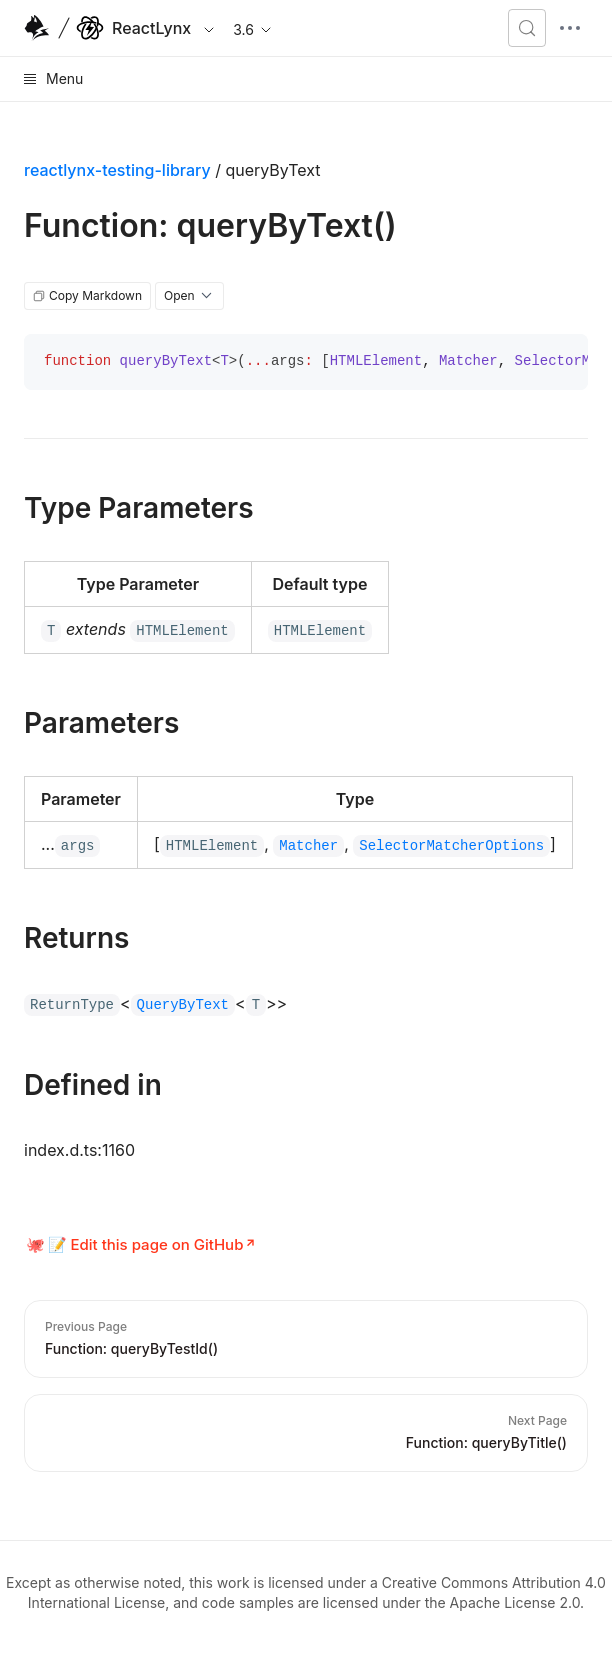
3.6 (253, 29)
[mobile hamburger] (570, 28)
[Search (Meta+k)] (527, 28)
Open (189, 296)
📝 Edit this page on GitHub (146, 1244)
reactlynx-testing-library (117, 170)
